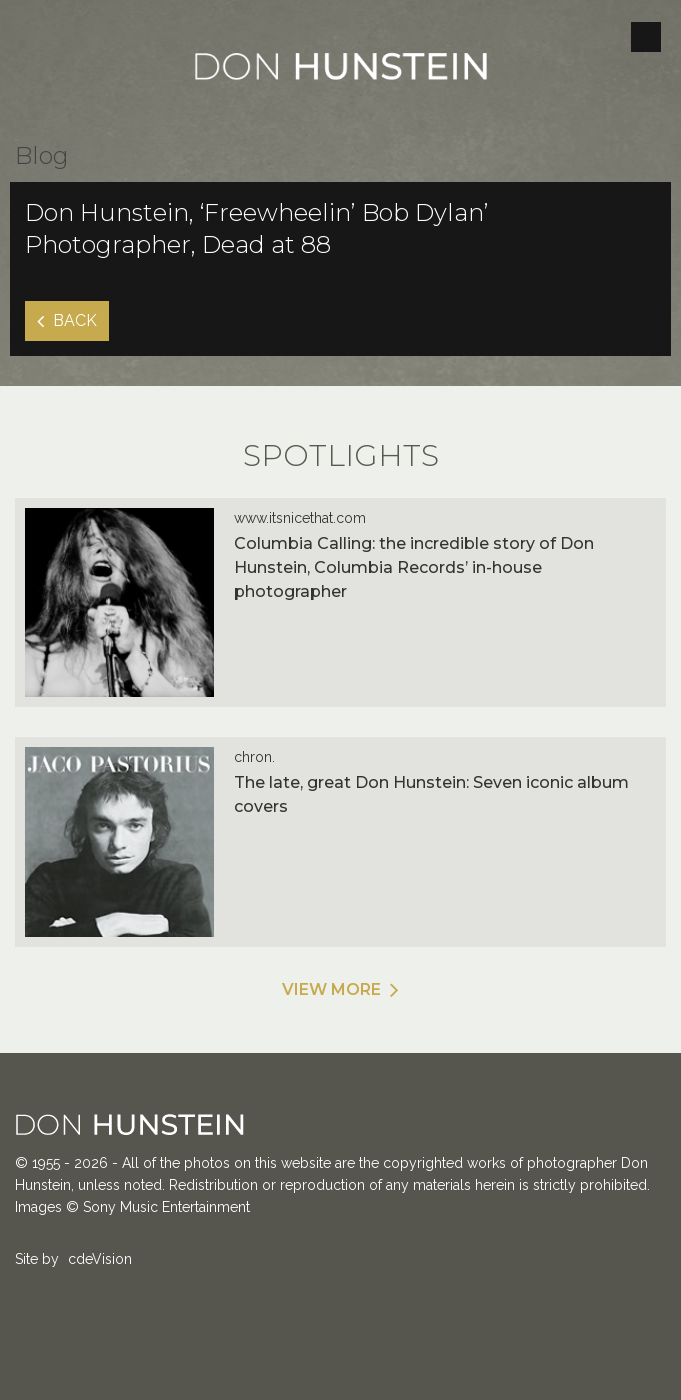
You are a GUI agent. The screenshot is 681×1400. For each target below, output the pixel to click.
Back (75, 320)
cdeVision (100, 1259)
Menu (646, 37)
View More (331, 989)
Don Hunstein (341, 70)
